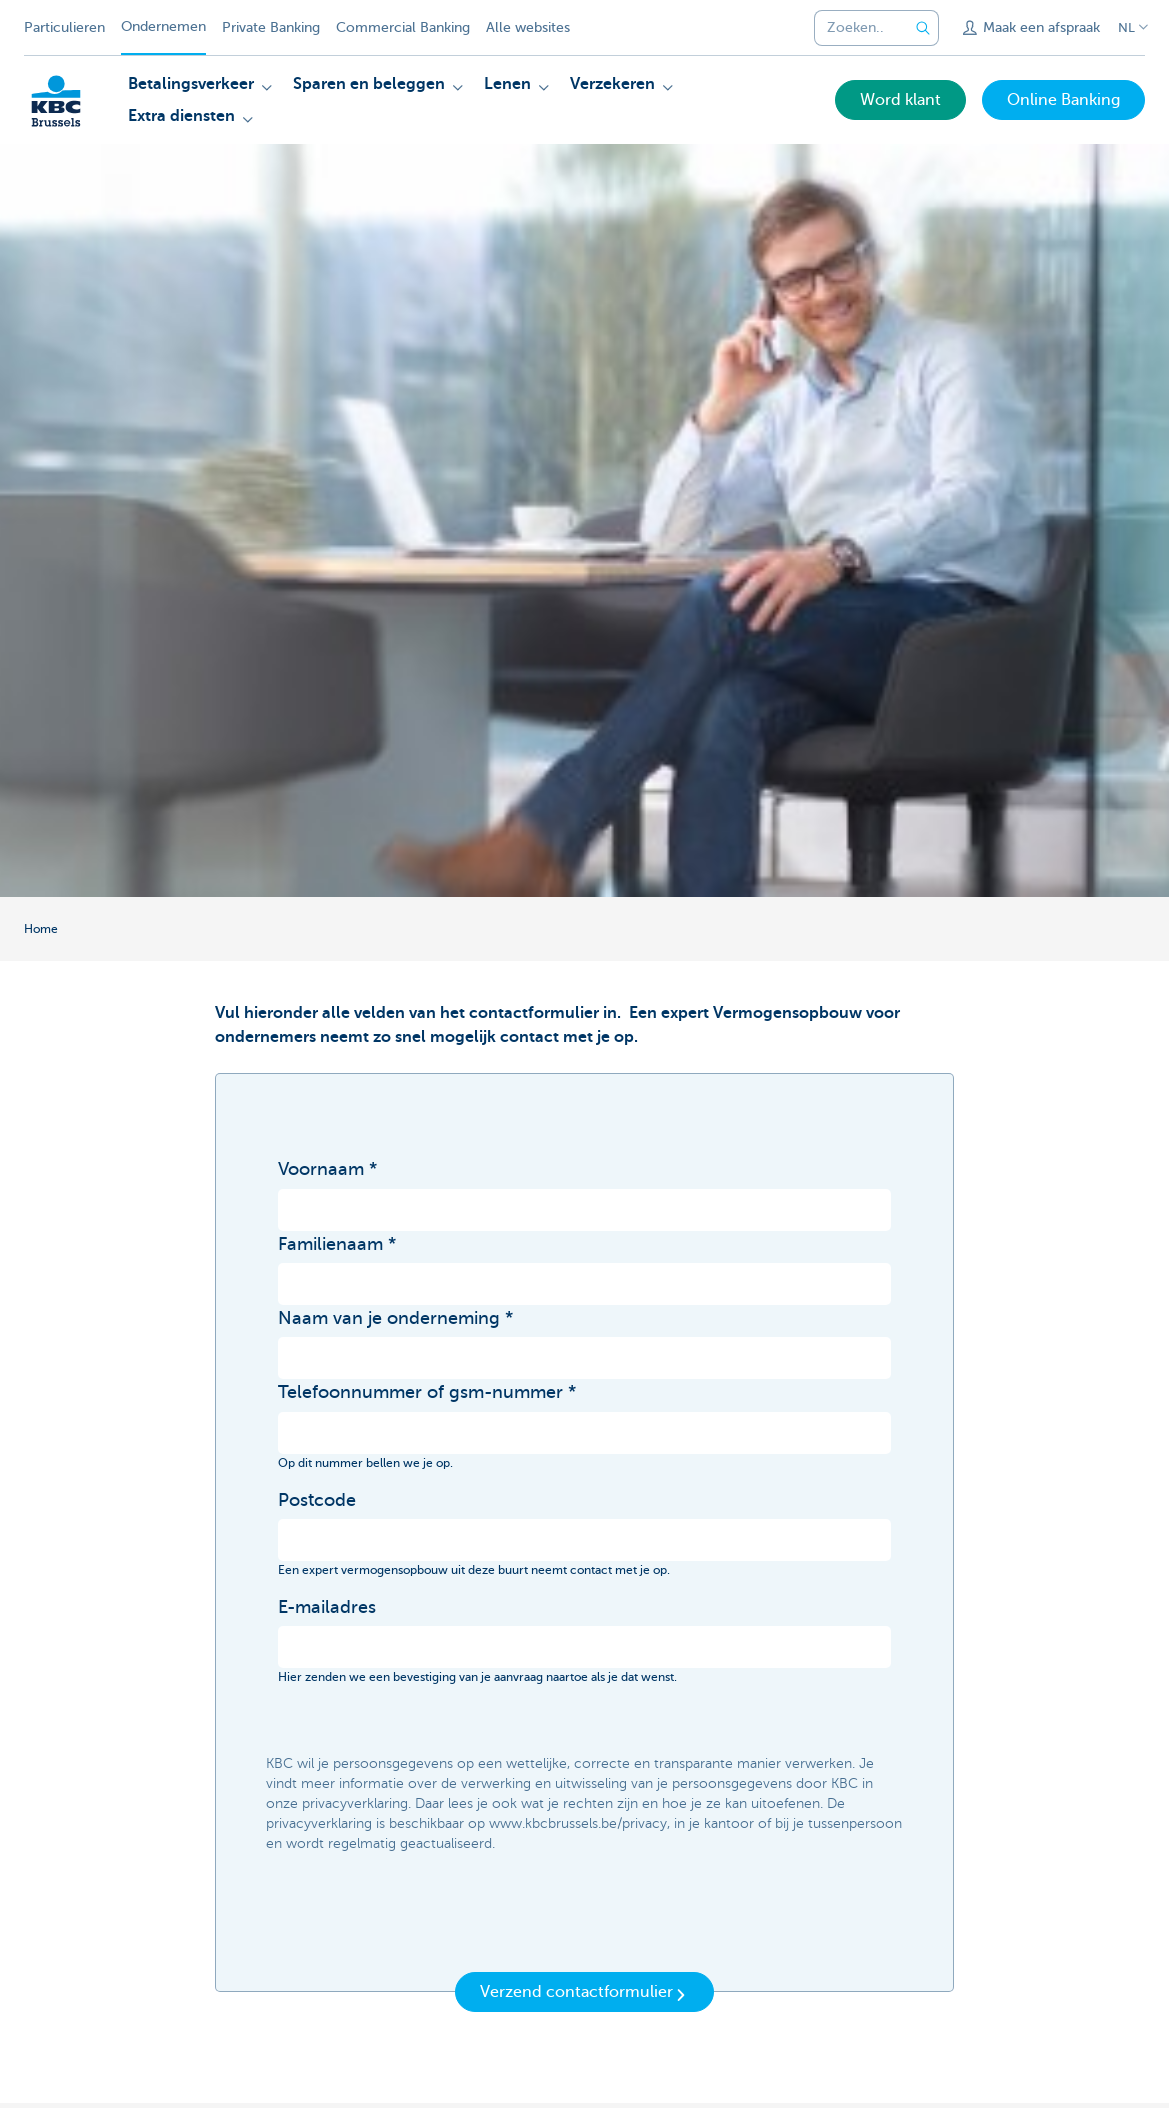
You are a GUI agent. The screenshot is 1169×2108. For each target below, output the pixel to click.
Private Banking (271, 27)
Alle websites (528, 27)
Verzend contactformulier (584, 1993)
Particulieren (64, 27)
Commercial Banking (403, 27)
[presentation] (430, 1919)
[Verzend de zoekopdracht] (923, 28)
